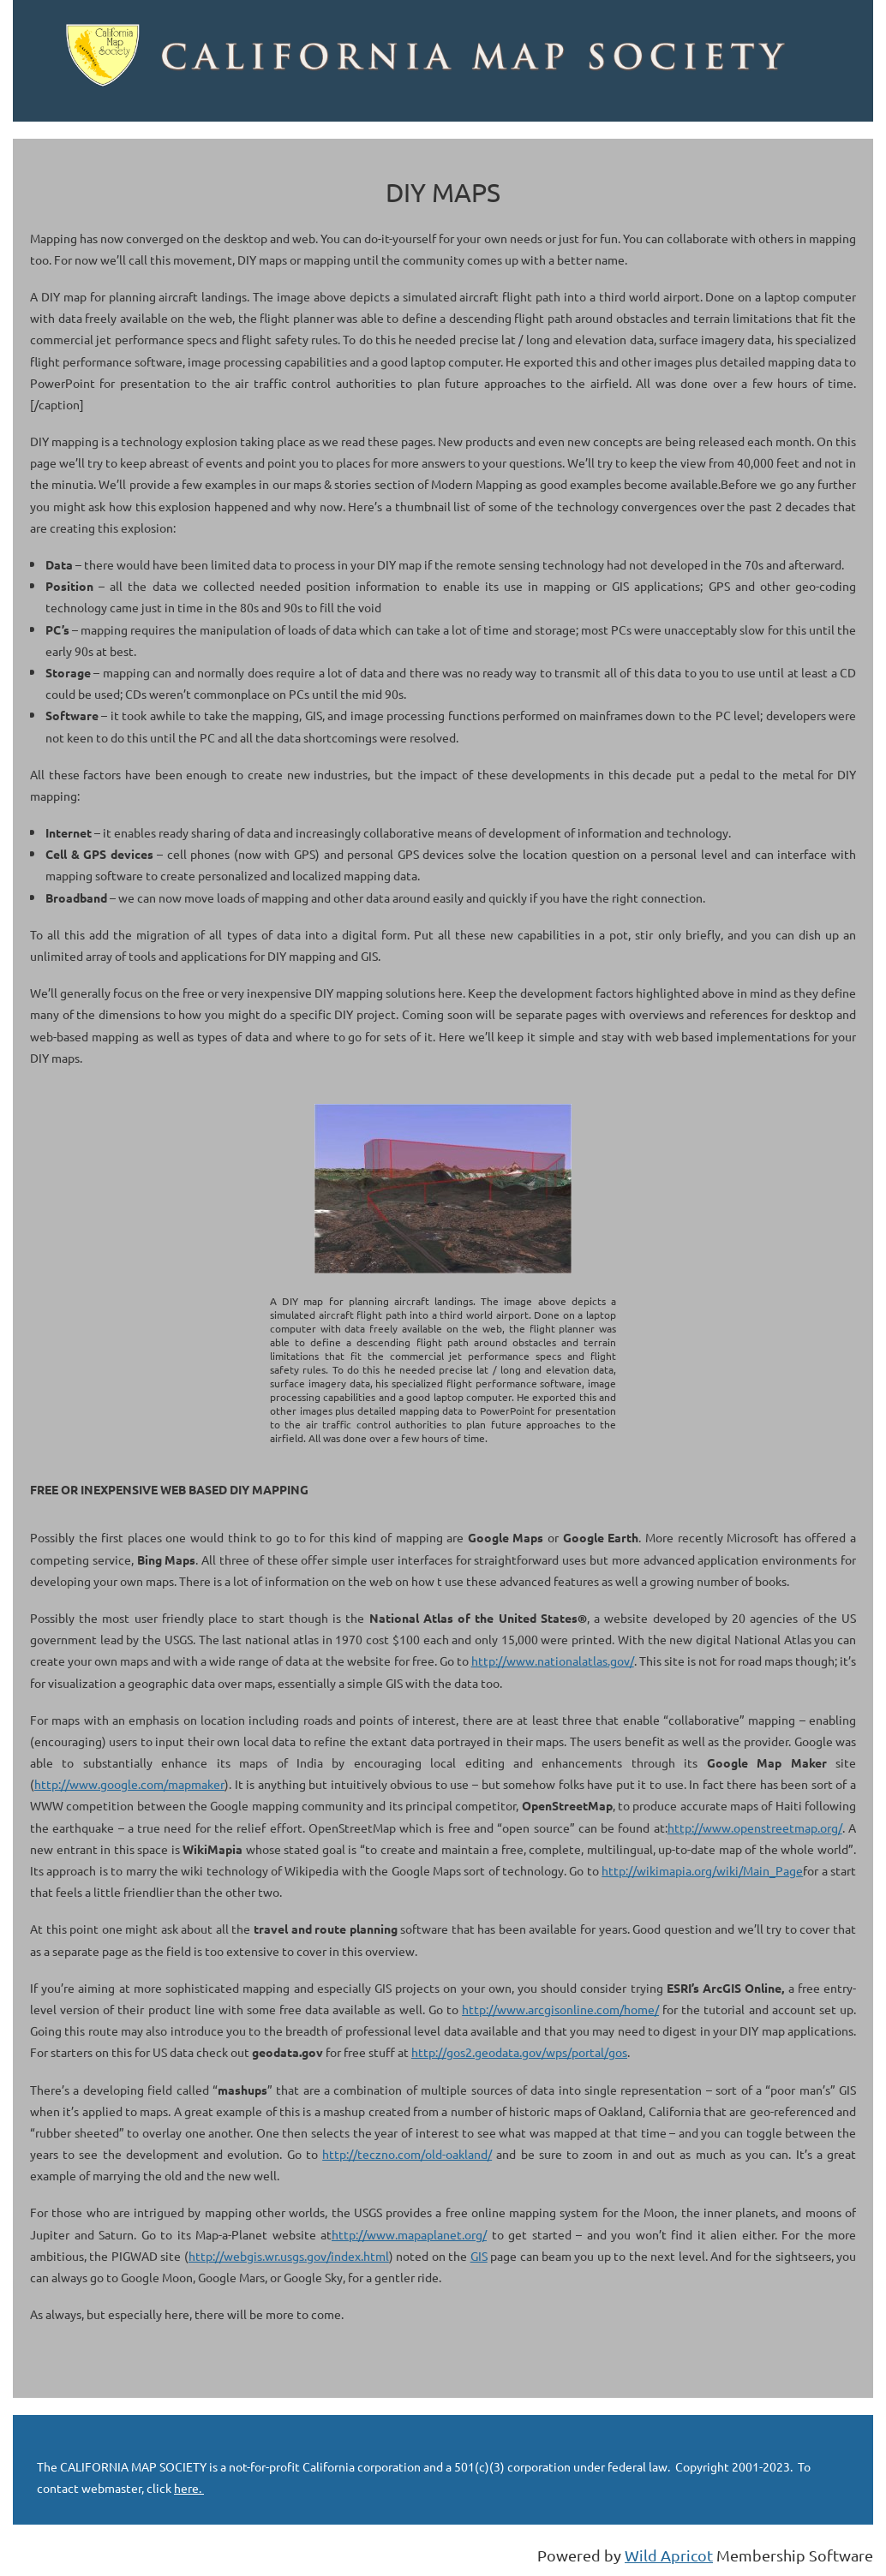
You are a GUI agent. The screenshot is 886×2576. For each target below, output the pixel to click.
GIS (479, 2255)
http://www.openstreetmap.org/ (754, 1827)
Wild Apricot (669, 2555)
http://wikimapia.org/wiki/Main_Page (702, 1870)
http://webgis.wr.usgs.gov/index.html (289, 2255)
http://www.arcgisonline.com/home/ (560, 2009)
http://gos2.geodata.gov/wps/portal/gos (519, 2052)
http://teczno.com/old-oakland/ (407, 2154)
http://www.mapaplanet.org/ (409, 2234)
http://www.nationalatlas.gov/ (552, 1660)
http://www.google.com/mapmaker (129, 1784)
